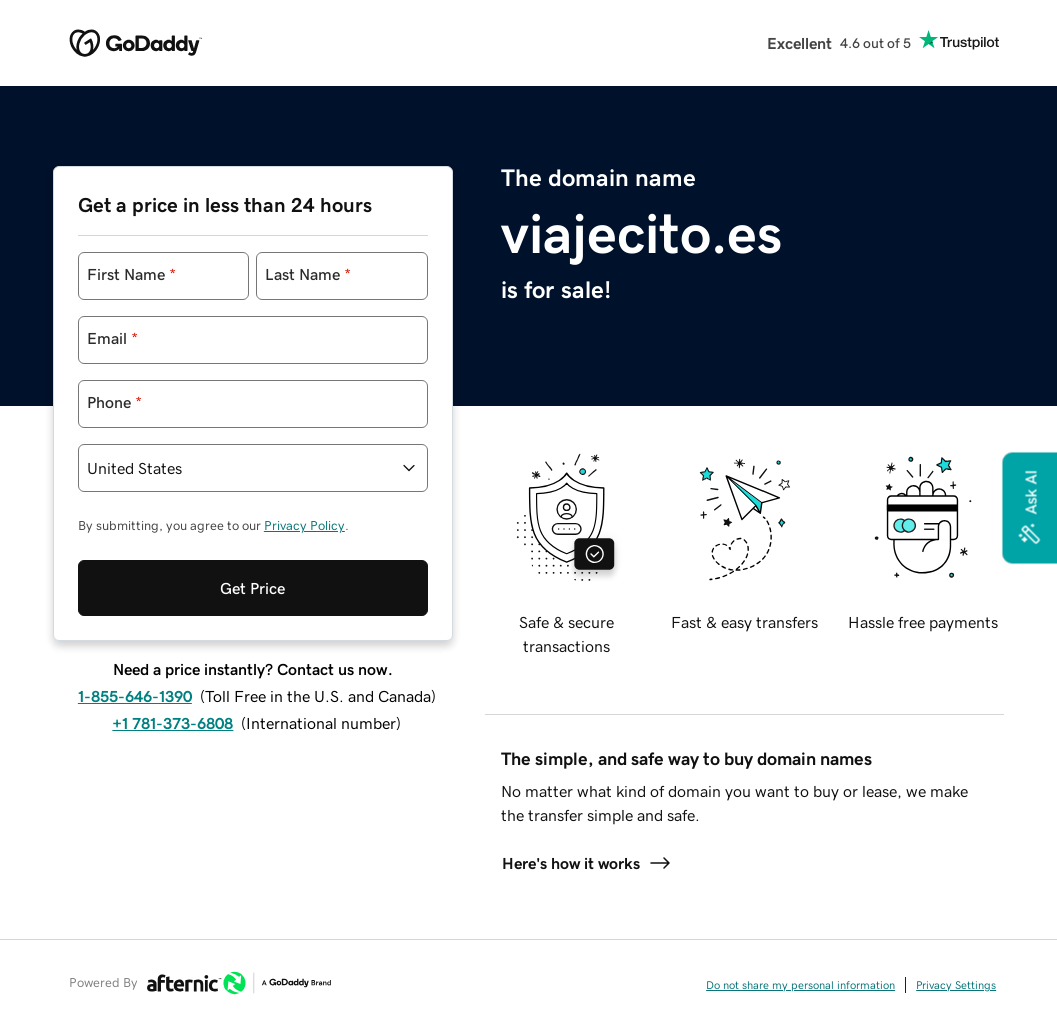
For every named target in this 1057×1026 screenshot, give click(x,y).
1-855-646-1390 (135, 696)
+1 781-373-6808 (172, 723)
